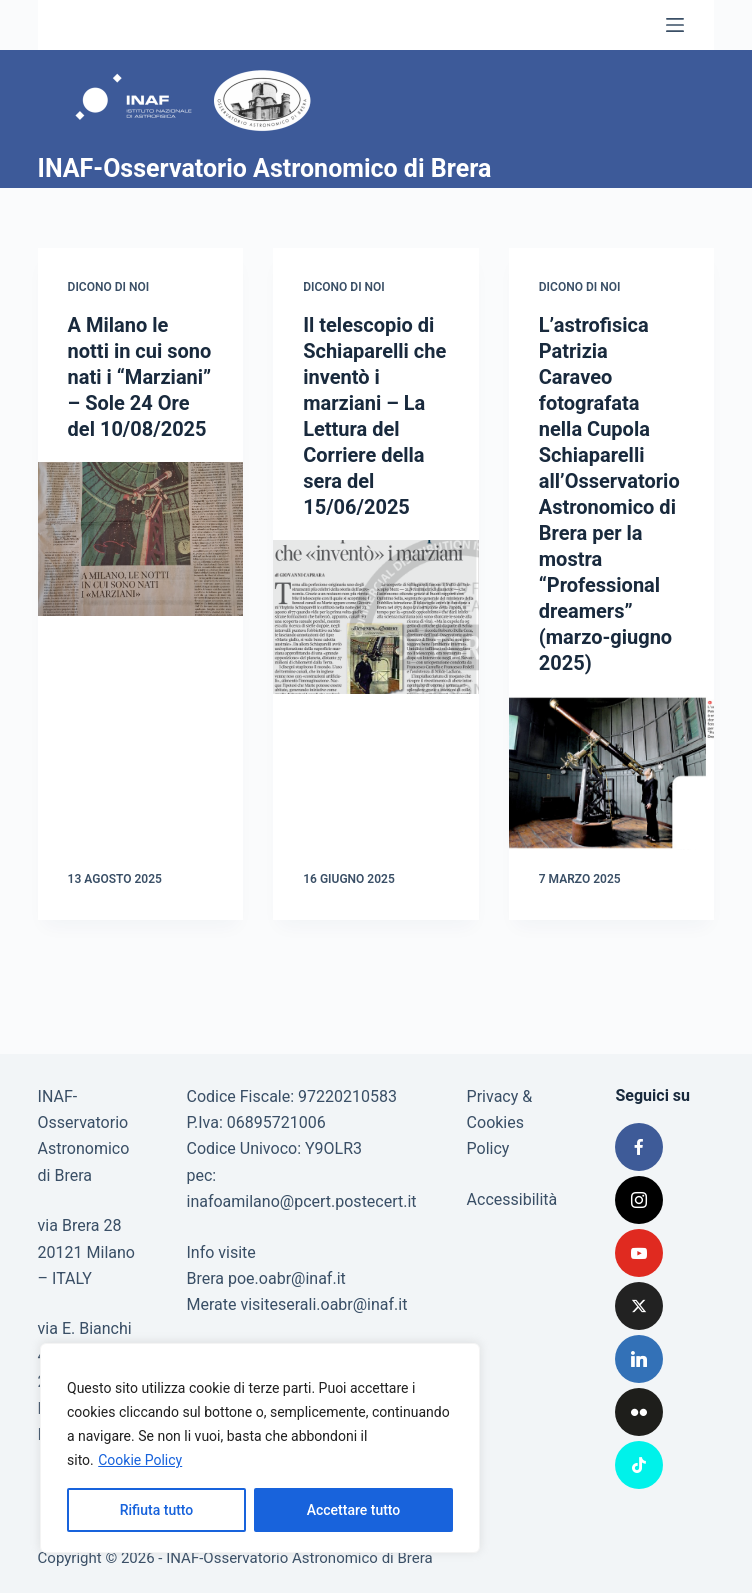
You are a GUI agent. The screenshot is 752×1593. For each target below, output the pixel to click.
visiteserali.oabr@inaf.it (323, 1304)
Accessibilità (512, 1199)
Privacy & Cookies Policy (500, 1123)
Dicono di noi (109, 287)
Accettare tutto (354, 1510)
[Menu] (675, 25)
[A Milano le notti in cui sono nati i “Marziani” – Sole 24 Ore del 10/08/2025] (141, 539)
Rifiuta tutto (157, 1510)
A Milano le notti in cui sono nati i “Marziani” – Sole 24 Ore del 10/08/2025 (140, 377)
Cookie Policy (140, 1460)
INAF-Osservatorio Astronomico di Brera (265, 168)
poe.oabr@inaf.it (287, 1278)
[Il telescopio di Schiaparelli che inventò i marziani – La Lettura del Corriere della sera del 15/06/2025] (376, 617)
